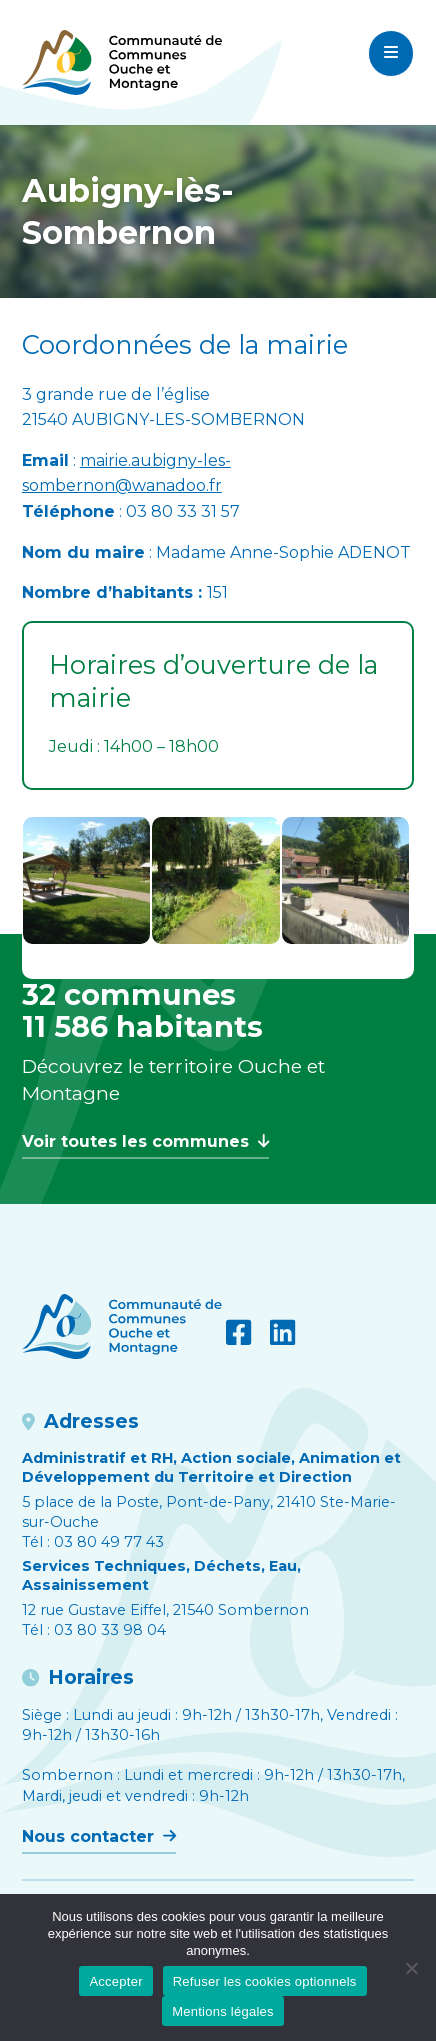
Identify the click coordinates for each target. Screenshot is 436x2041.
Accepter (115, 1981)
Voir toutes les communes (145, 1141)
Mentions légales (223, 2011)
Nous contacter (99, 1836)
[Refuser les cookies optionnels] (411, 1968)
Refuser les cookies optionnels (265, 1981)
